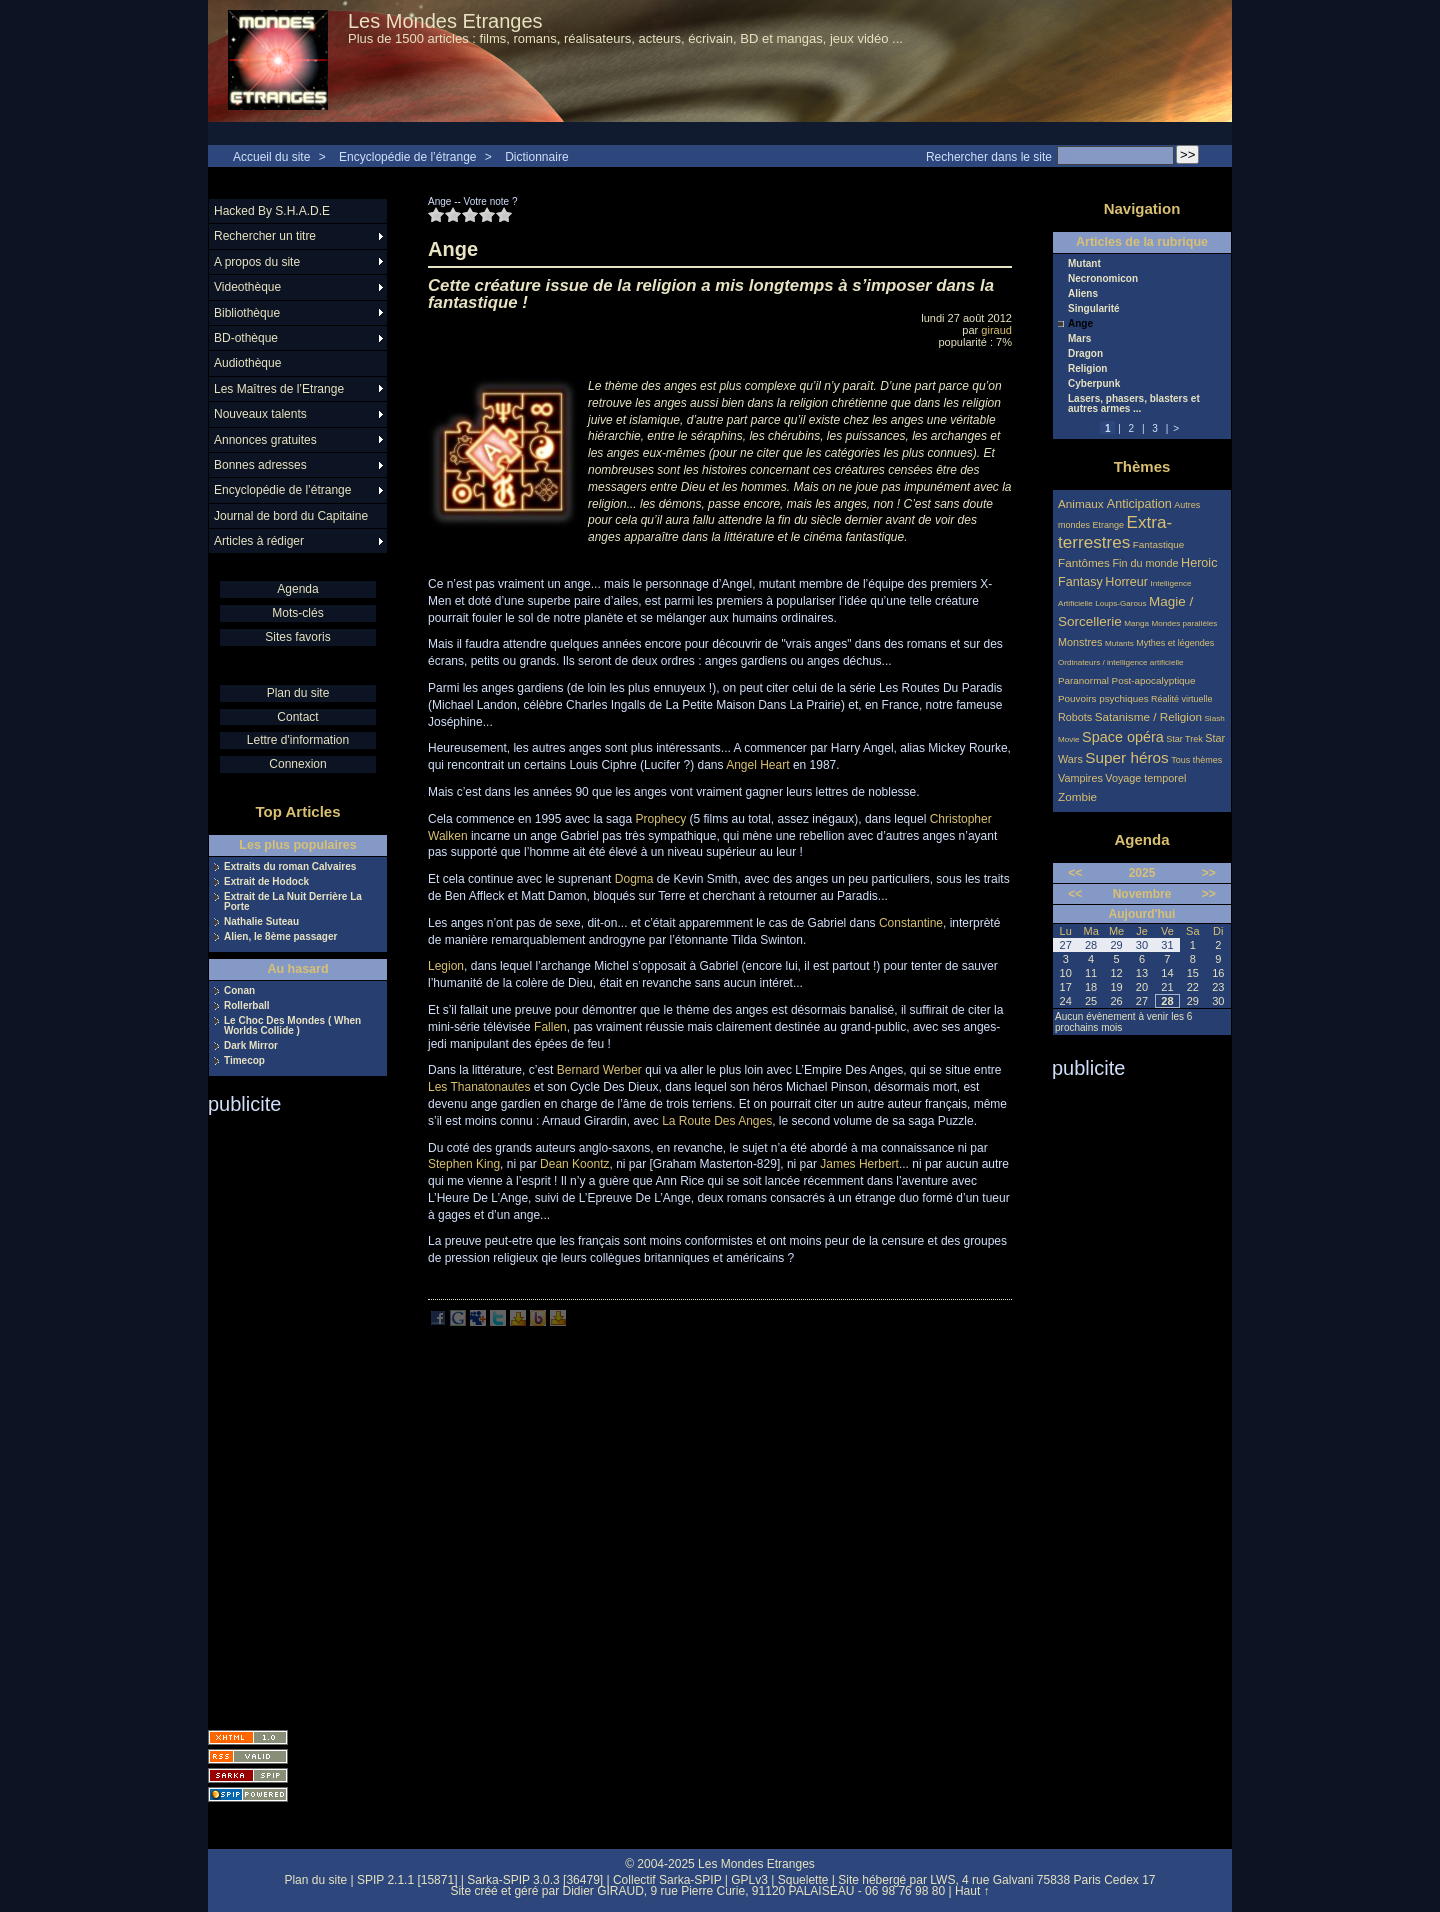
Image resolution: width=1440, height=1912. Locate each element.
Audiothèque (247, 363)
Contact (297, 717)
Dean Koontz (574, 1164)
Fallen (550, 1027)
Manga (1136, 623)
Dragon (1085, 354)
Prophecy (660, 819)
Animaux (1082, 503)
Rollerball (247, 1006)
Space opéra (1123, 737)
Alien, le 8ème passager (280, 937)
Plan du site (298, 693)
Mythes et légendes (1175, 643)
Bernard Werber (599, 1070)
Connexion (297, 764)
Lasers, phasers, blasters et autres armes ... (1134, 404)
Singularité (1094, 309)
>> (1209, 873)
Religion (1087, 369)
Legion (446, 966)
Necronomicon (1103, 279)
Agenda (297, 589)
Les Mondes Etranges (445, 21)
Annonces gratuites (265, 440)
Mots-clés (297, 613)
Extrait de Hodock (266, 882)
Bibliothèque (247, 313)
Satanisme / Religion (1148, 716)
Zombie (1077, 796)
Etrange (1109, 525)
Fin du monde (1145, 563)
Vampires (1080, 778)
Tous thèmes (1196, 760)
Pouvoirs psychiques (1103, 698)
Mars (1079, 339)
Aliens (1083, 294)
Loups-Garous (1120, 603)
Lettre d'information (298, 740)
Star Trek (1184, 739)
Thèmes (1142, 466)
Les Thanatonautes (479, 1087)
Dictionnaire (536, 157)
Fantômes (1084, 562)
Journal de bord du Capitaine (291, 516)
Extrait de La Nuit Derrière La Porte (293, 902)
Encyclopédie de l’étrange (407, 157)
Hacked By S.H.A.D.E (272, 211)
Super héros (1126, 757)
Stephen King (464, 1164)
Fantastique (1159, 544)
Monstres (1080, 642)
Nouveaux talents (260, 414)
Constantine (911, 923)
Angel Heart (757, 765)
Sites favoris (297, 637)
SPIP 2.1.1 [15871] (407, 1880)
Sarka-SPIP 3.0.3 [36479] (535, 1880)
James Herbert (859, 1164)
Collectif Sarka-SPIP (667, 1880)
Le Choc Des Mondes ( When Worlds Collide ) (292, 1026)
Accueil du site (271, 157)
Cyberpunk (1094, 384)
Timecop (244, 1061)
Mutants (1119, 643)
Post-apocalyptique (1154, 680)
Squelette (803, 1880)
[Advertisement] (288, 1416)
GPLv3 (749, 1880)
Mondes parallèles (1185, 623)
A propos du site (257, 262)
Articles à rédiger (259, 541)
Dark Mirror (251, 1046)
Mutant (1084, 264)
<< (1075, 873)
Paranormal (1083, 680)
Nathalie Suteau (261, 922)
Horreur (1126, 582)
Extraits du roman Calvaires (290, 867)
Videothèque (247, 287)
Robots (1075, 717)
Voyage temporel (1145, 778)
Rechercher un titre (265, 236)
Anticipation (1139, 504)
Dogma (634, 879)
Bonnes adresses (260, 465)
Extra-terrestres (1115, 532)
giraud (996, 330)
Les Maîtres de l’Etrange (279, 389)
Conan (239, 991)
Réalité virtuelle (1182, 699)
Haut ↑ (972, 1891)
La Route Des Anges (717, 1121)
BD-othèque (246, 338)
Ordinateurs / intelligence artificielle (1121, 662)
